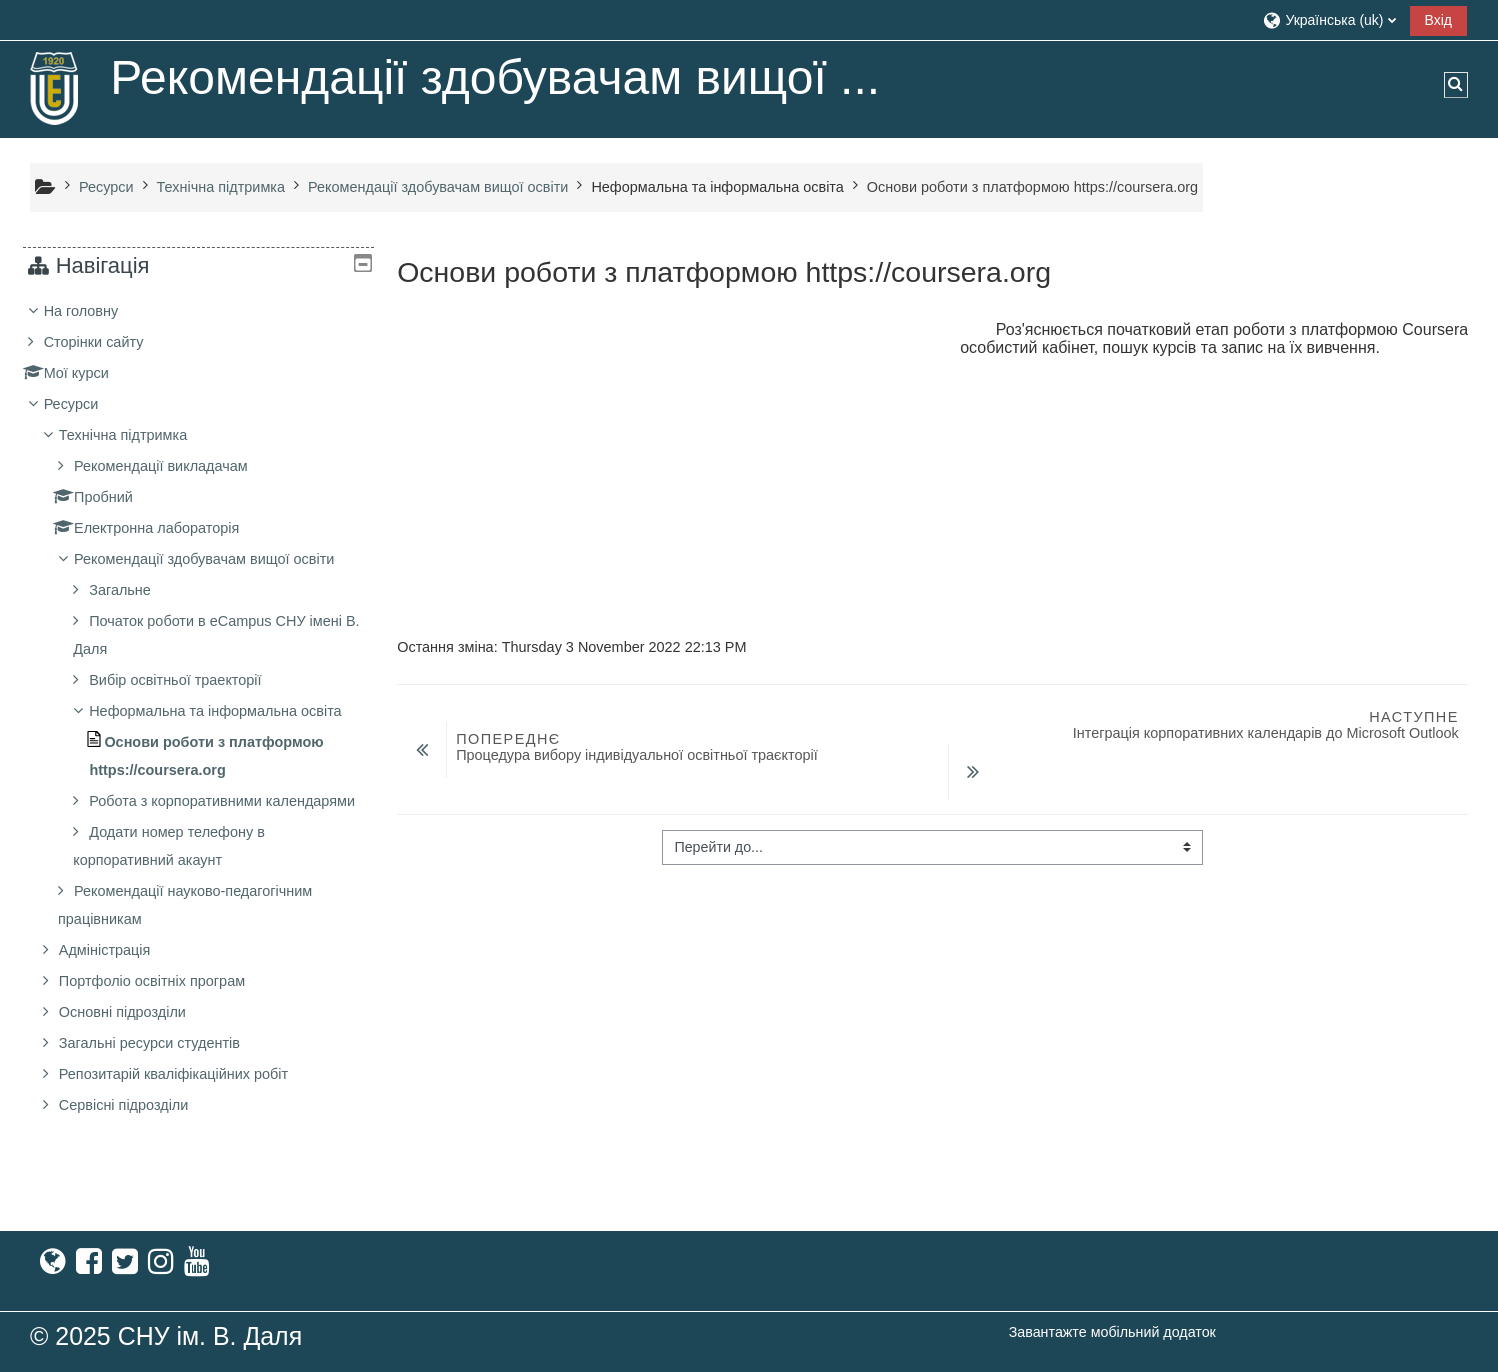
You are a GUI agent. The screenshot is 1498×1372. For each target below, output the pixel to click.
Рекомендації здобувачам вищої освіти (219, 559)
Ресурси (86, 404)
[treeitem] (199, 736)
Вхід (1438, 20)
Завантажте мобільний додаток (1112, 1332)
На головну (96, 311)
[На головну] (55, 88)
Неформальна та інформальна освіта (717, 187)
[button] (1328, 19)
